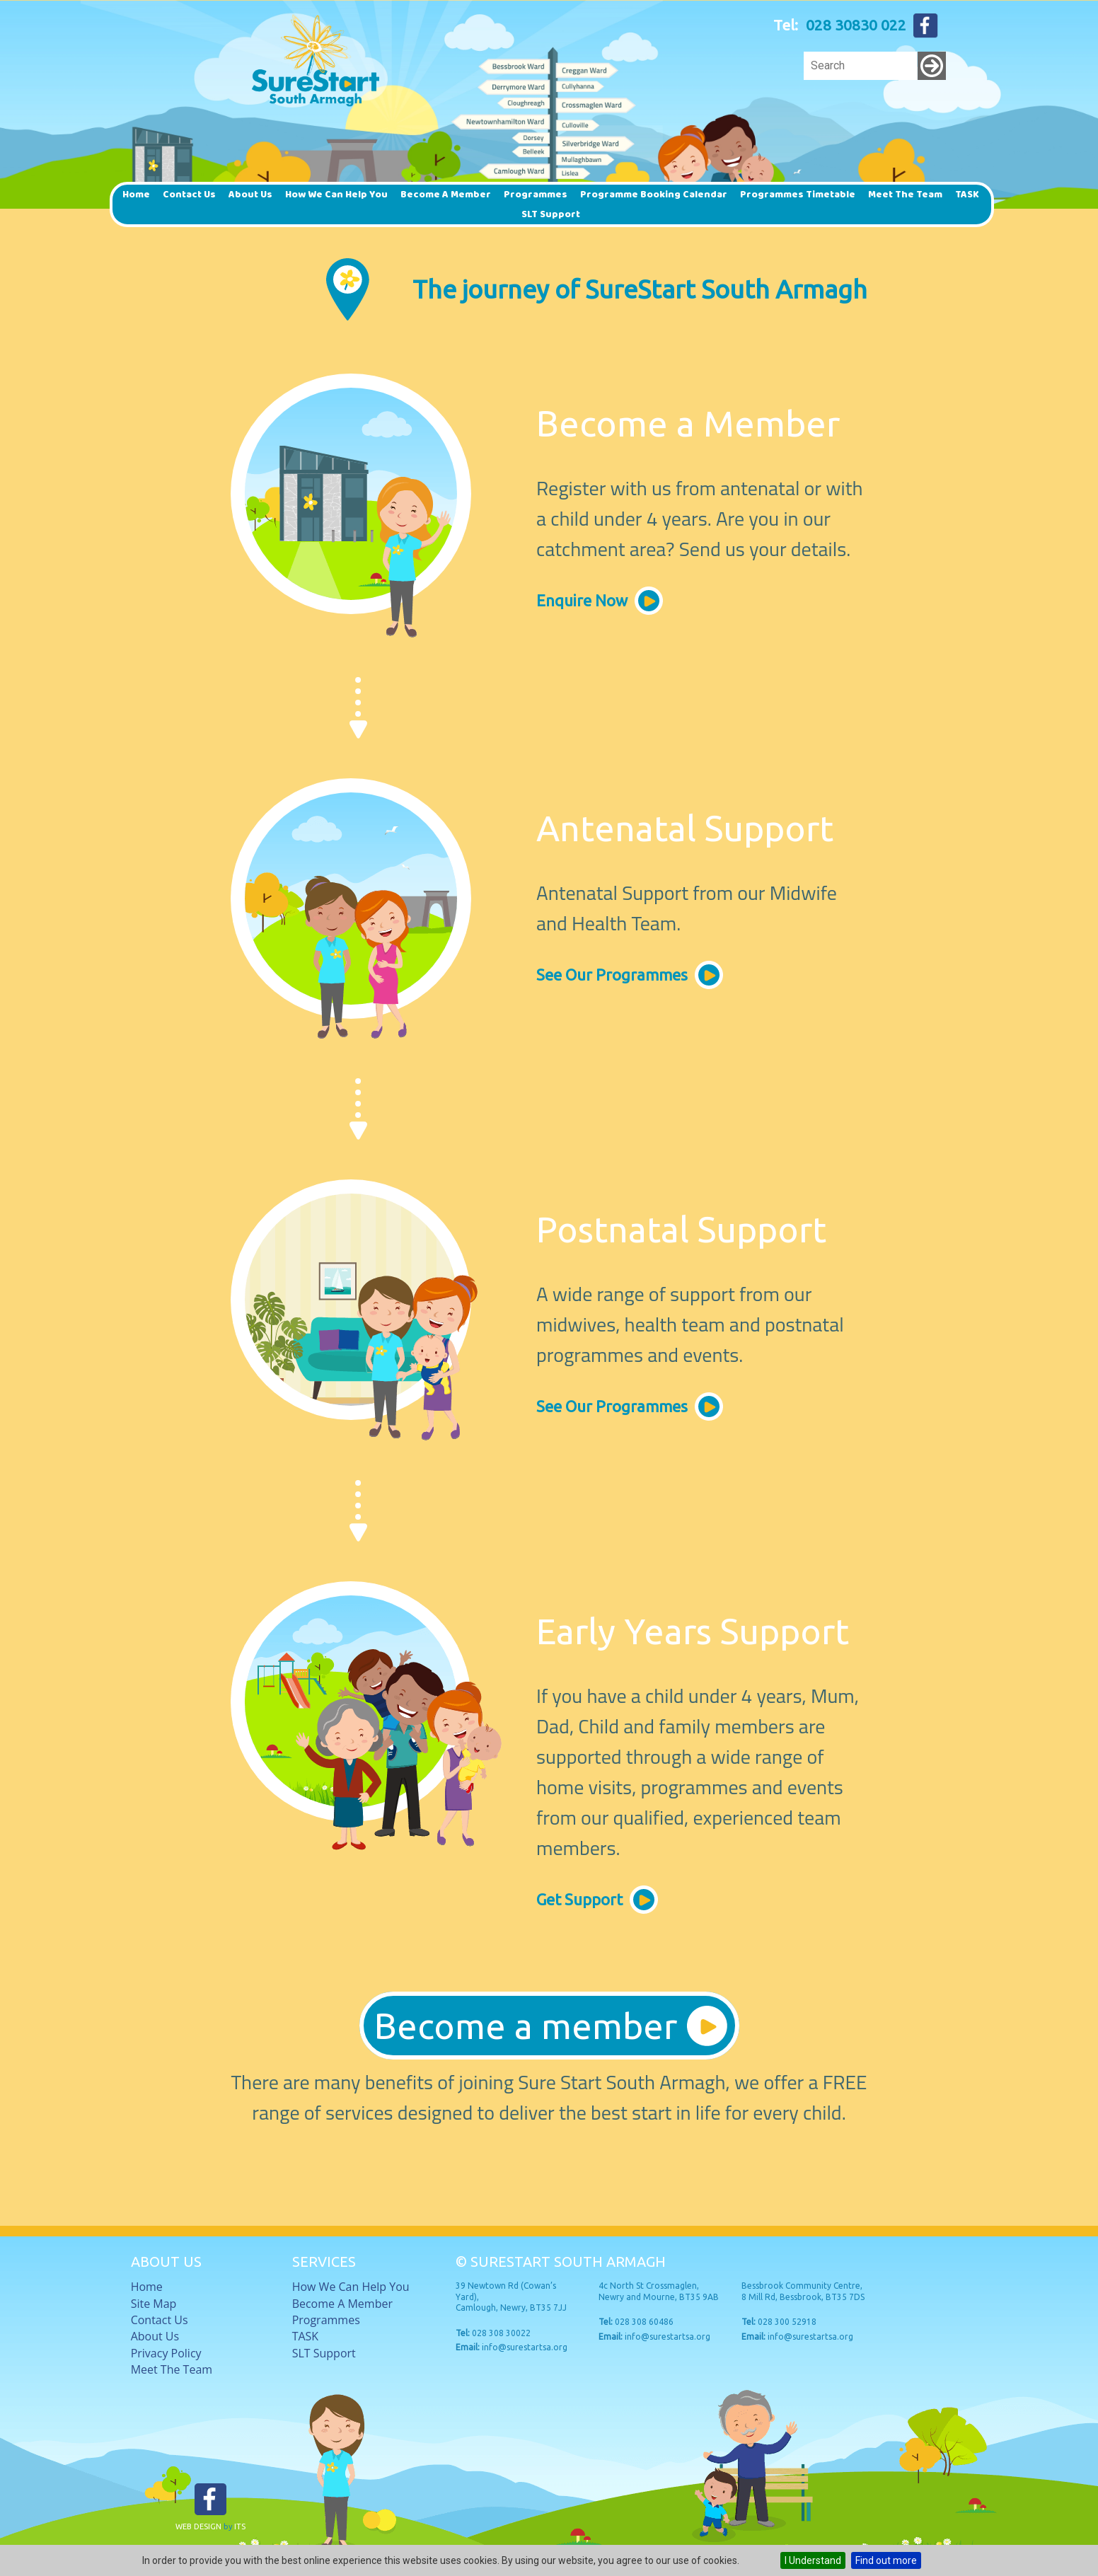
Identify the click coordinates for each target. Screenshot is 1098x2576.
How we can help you (336, 194)
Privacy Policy (166, 2353)
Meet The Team (905, 194)
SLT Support (550, 214)
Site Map (154, 2303)
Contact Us (189, 194)
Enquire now (582, 600)
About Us (250, 194)
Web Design (198, 2526)
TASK (967, 194)
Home (136, 194)
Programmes (535, 194)
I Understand (813, 2560)
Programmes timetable (797, 194)
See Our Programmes (612, 974)
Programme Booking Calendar (653, 194)
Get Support (579, 1899)
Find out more (886, 2560)
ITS (239, 2526)
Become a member (445, 194)
